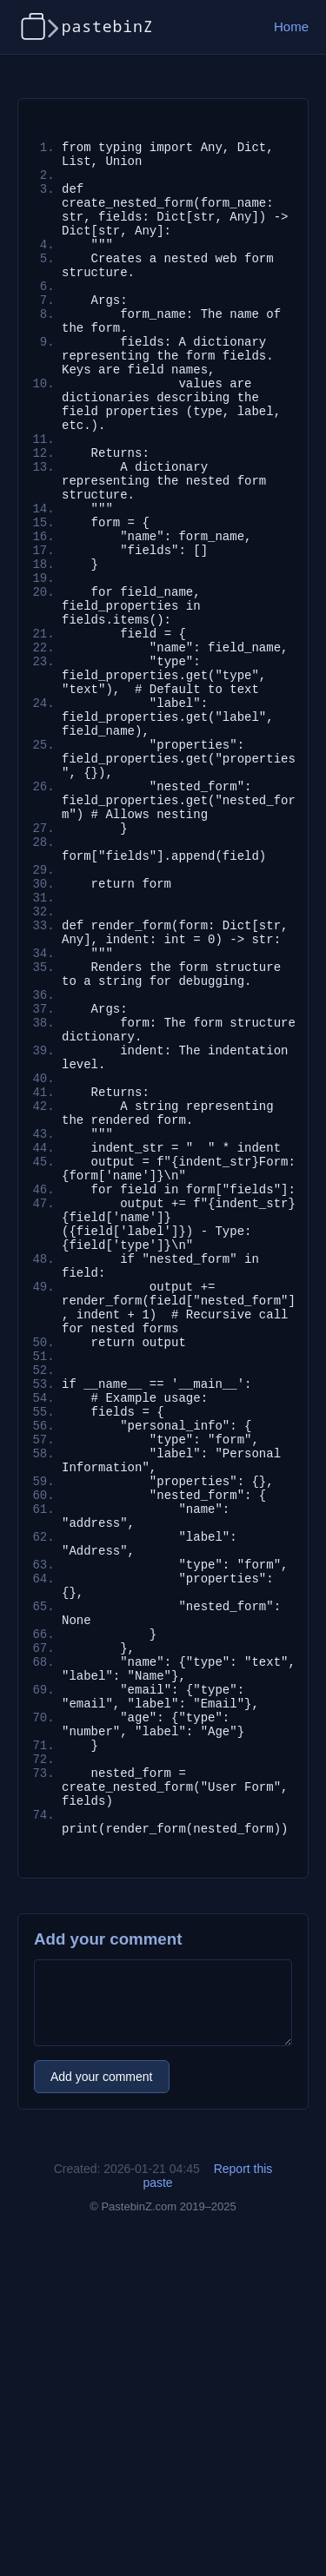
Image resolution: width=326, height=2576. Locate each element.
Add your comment (101, 2405)
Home (291, 26)
